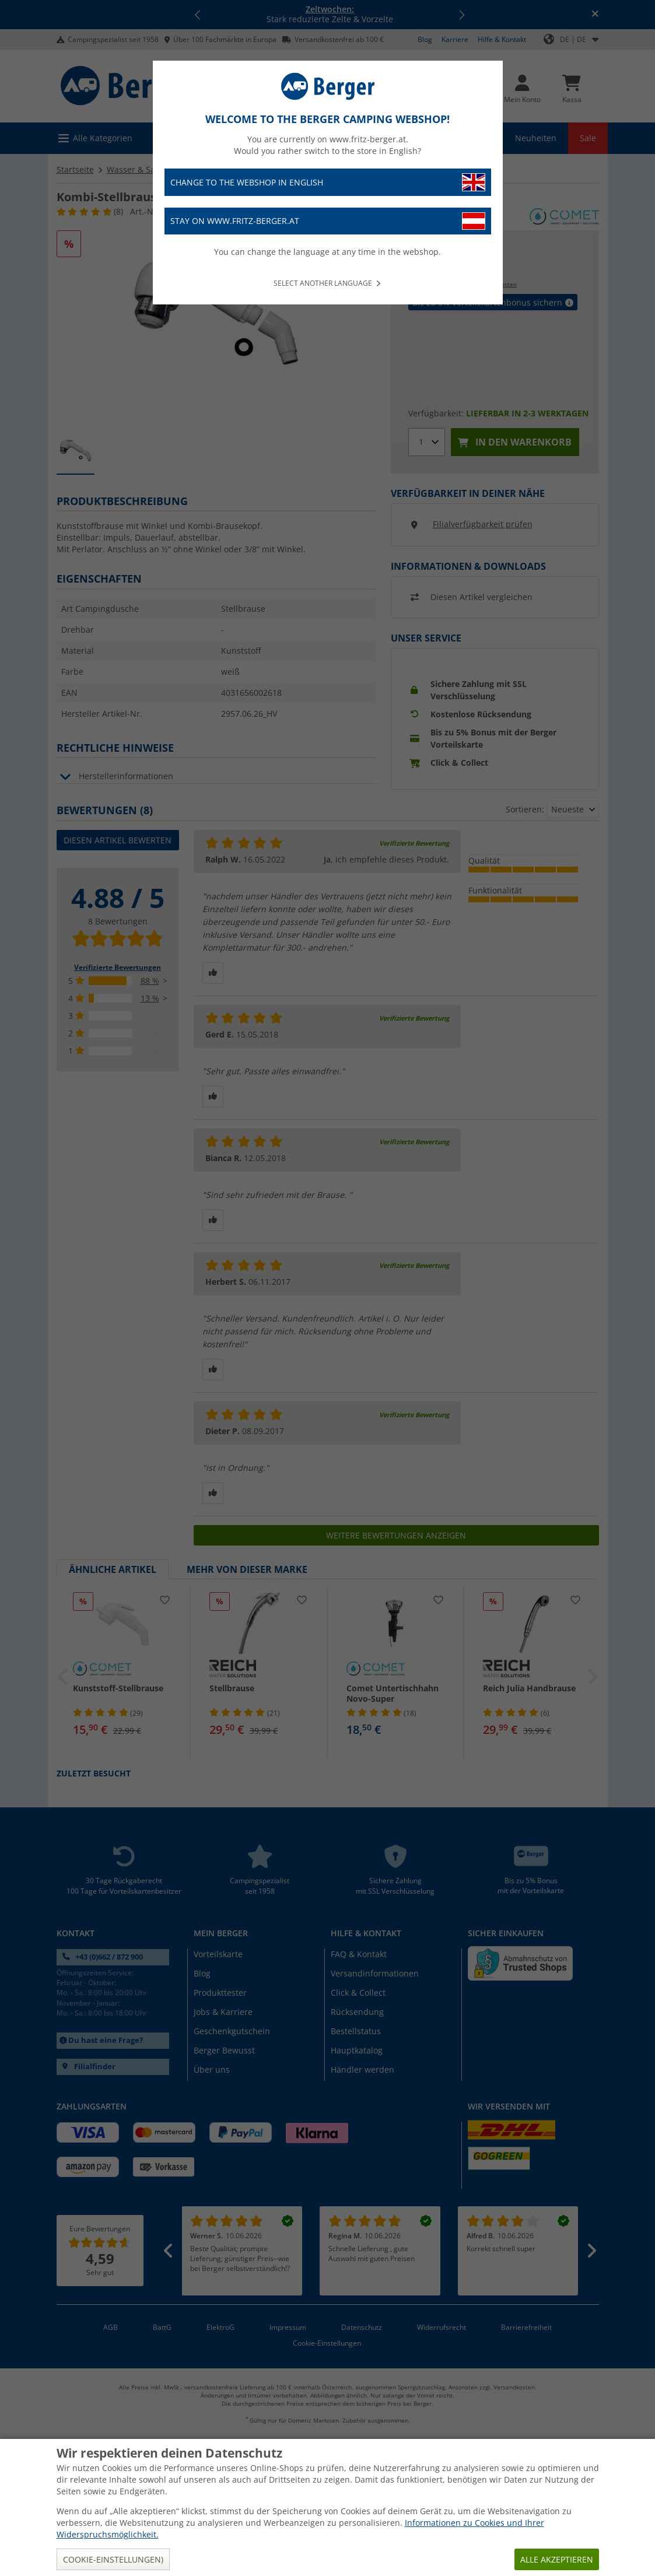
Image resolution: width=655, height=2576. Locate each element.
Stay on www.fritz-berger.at (327, 221)
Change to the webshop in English (327, 182)
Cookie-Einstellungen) (113, 2559)
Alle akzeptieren (556, 2559)
